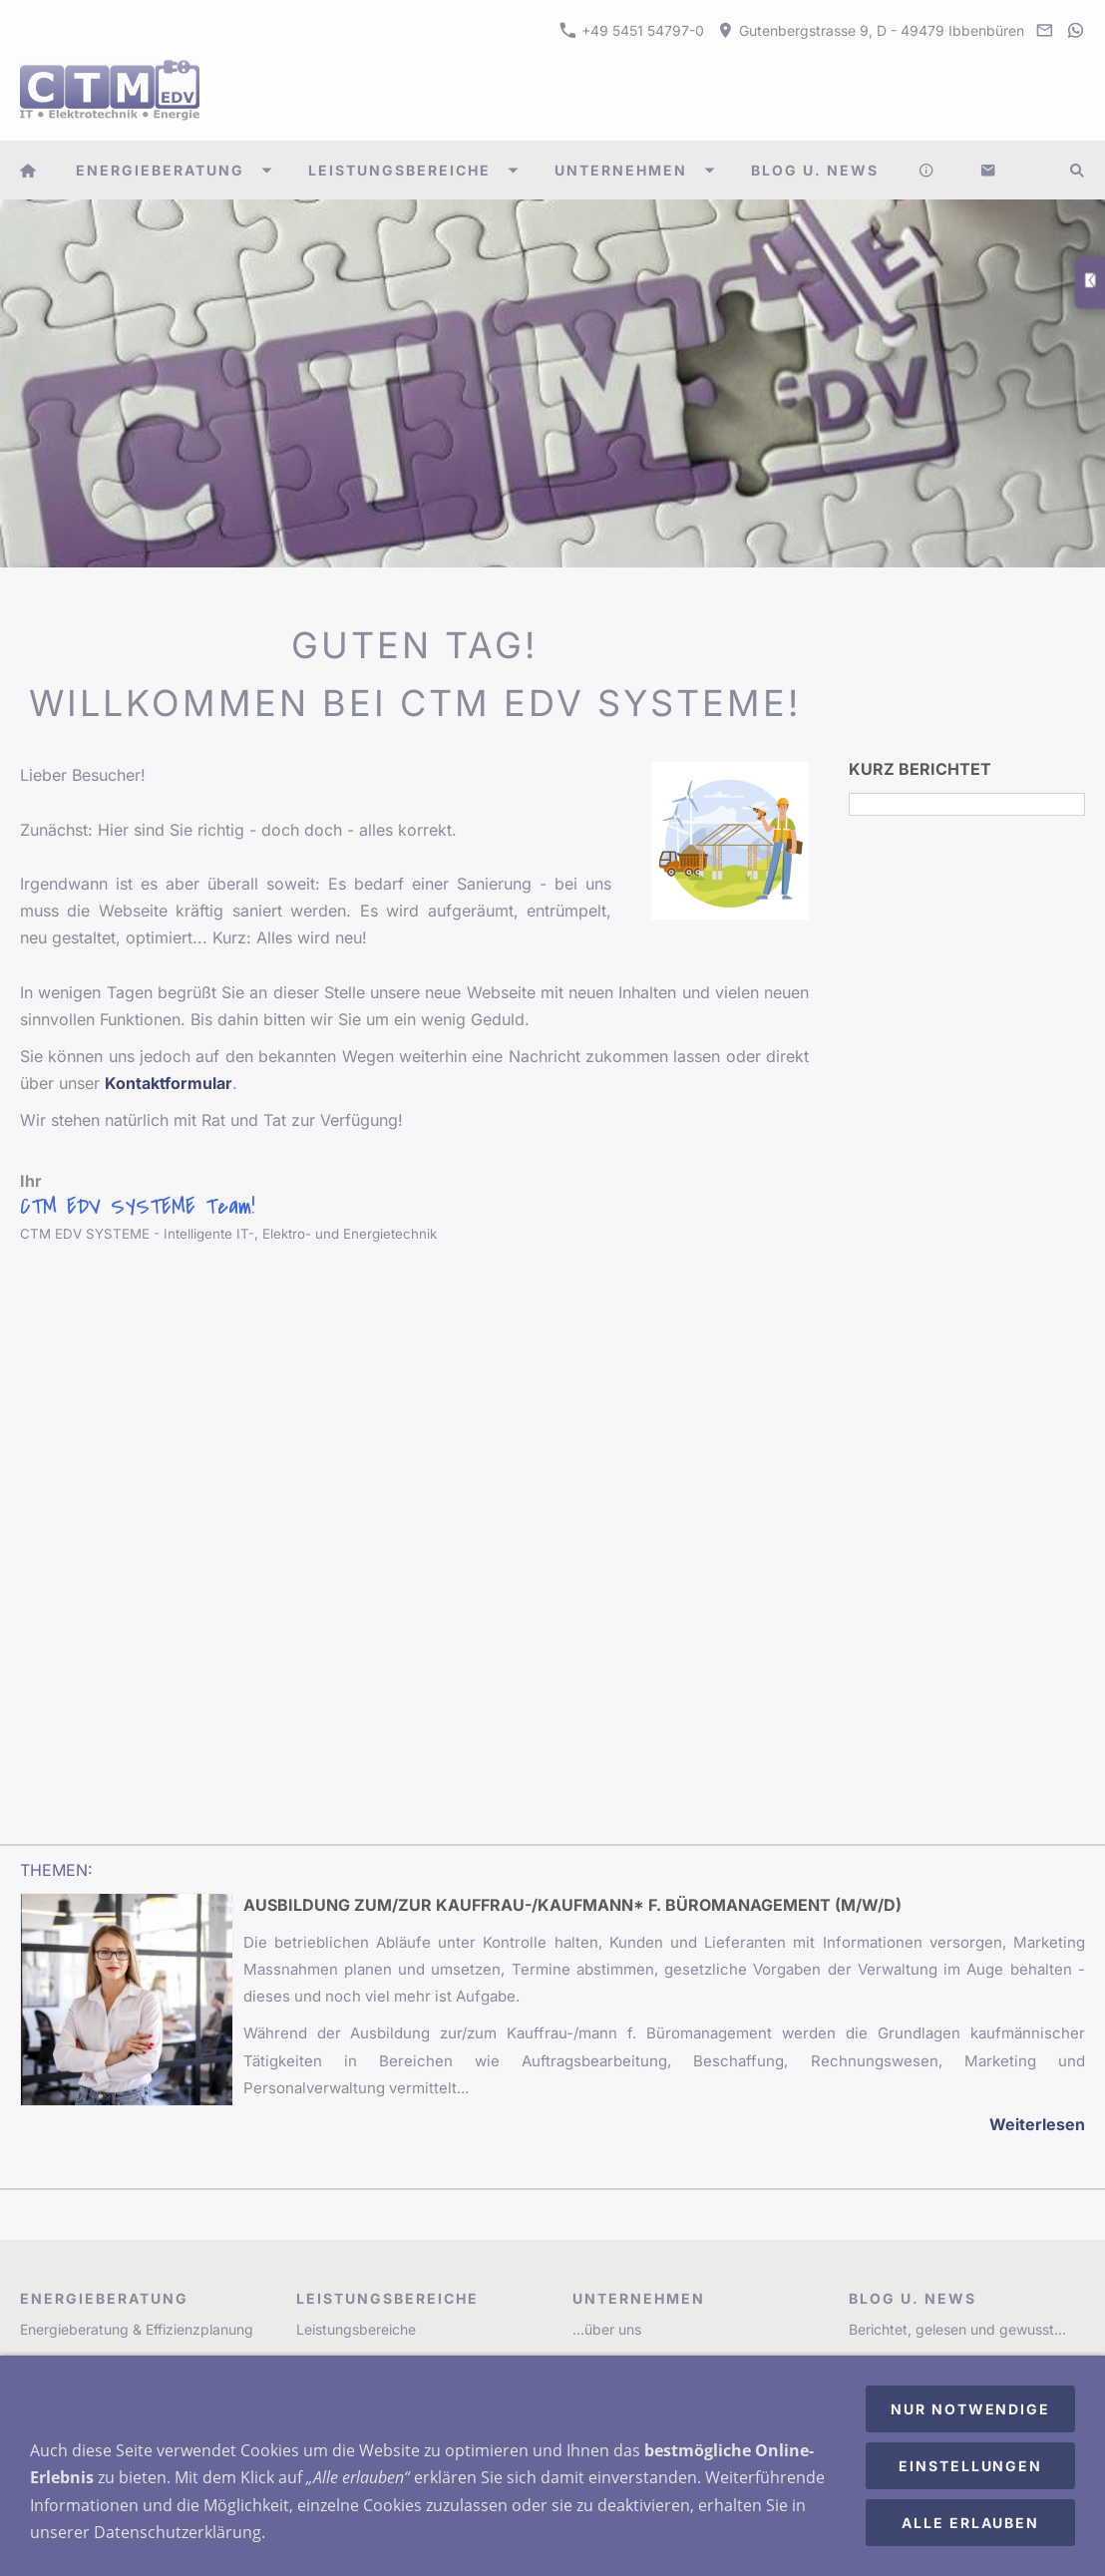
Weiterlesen (1037, 2124)
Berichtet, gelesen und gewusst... (957, 2329)
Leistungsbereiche (356, 2329)
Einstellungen (970, 2465)
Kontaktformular (168, 1083)
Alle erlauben (970, 2522)
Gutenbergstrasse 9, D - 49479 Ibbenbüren (870, 30)
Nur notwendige (970, 2408)
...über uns (606, 2329)
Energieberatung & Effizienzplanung (136, 2329)
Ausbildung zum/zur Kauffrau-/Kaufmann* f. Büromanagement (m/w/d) (572, 1905)
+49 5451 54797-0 (631, 30)
